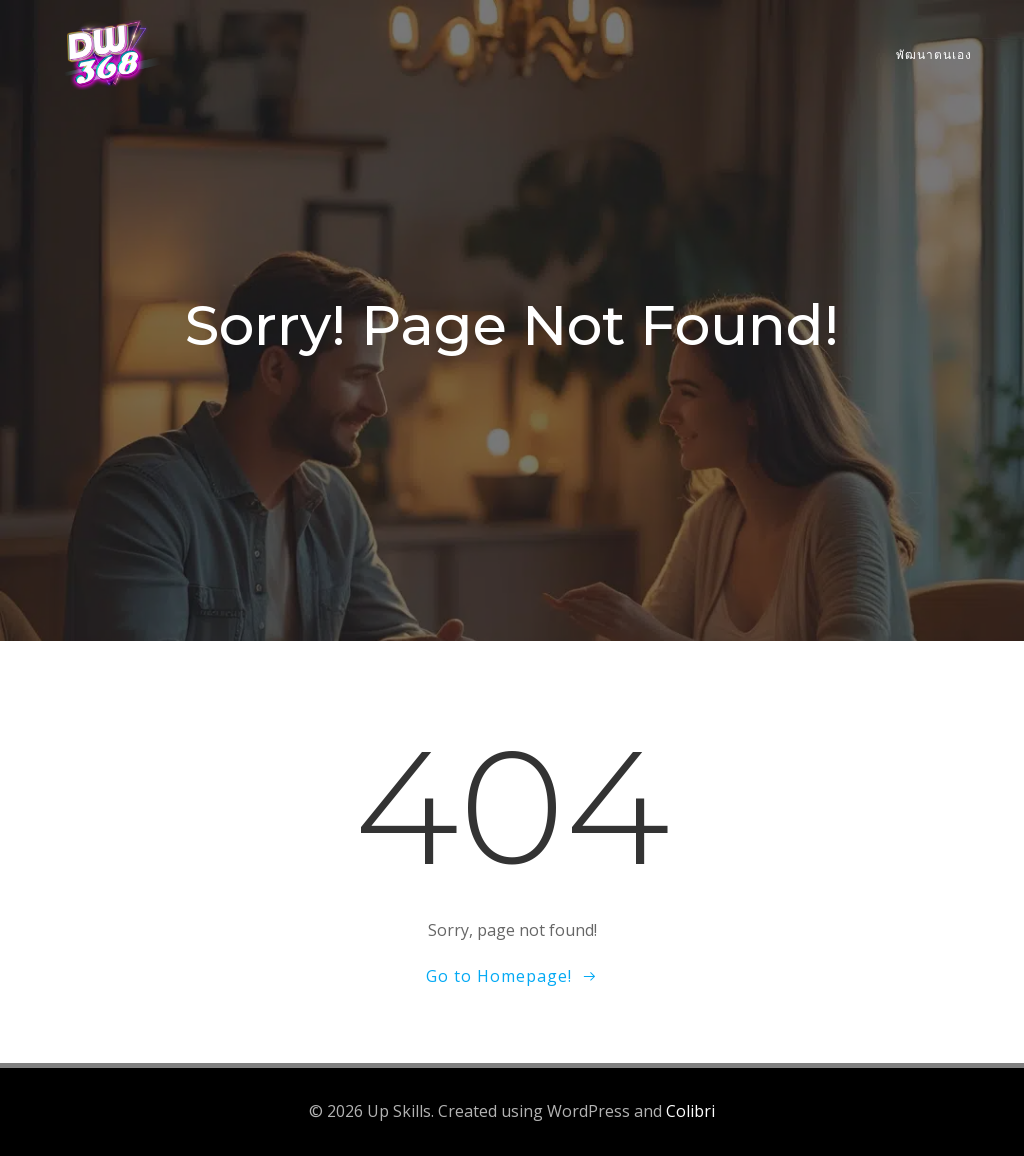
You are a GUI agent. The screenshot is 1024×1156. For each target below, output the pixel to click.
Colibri (690, 1111)
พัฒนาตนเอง (934, 54)
